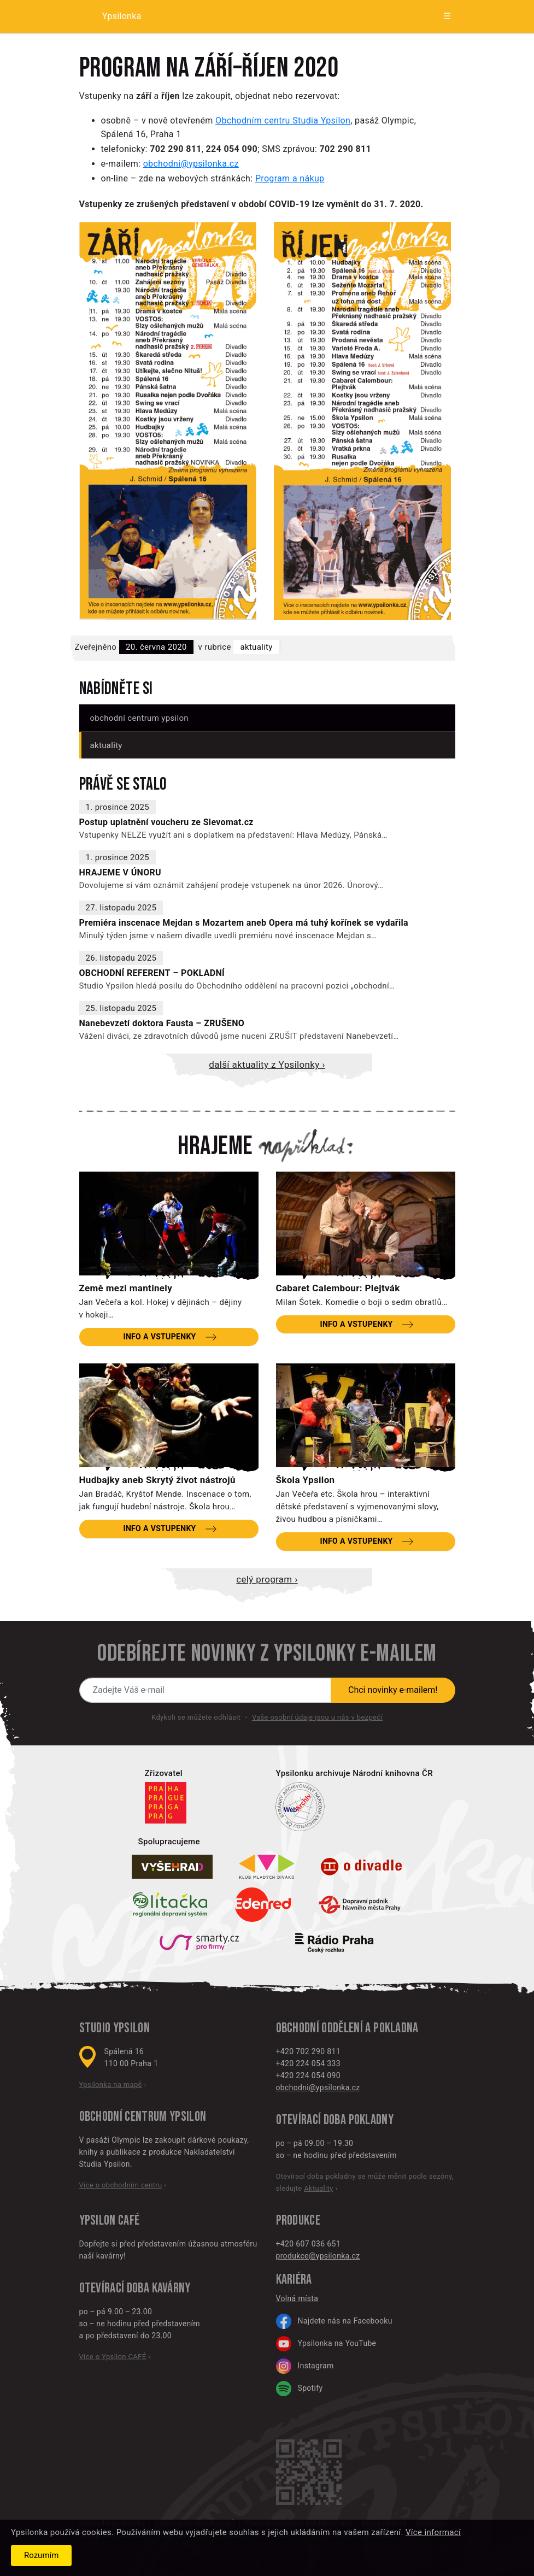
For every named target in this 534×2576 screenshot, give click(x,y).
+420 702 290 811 (308, 2051)
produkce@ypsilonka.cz (318, 2255)
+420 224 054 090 (308, 2075)
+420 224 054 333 (308, 2063)
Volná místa (297, 2298)
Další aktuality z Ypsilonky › (267, 1064)
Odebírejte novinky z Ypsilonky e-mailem (266, 1653)
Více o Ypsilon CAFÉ (112, 2356)
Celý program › (266, 1579)
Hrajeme (215, 1146)
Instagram (305, 2366)
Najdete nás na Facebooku (334, 2321)
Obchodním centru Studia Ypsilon (282, 120)
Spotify (299, 2388)
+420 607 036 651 (308, 2243)
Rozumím (41, 2555)
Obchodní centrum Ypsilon (139, 718)
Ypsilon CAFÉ (109, 2220)
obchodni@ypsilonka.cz (191, 163)
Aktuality (256, 647)
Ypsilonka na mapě (110, 2084)
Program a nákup (290, 178)
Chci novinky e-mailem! (393, 1690)
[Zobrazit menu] (437, 16)
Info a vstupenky (159, 1336)
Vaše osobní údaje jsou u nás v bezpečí (317, 1717)
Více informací (433, 2532)
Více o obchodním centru (120, 2185)
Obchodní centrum (123, 2116)
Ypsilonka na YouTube (326, 2343)
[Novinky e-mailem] (205, 1690)
